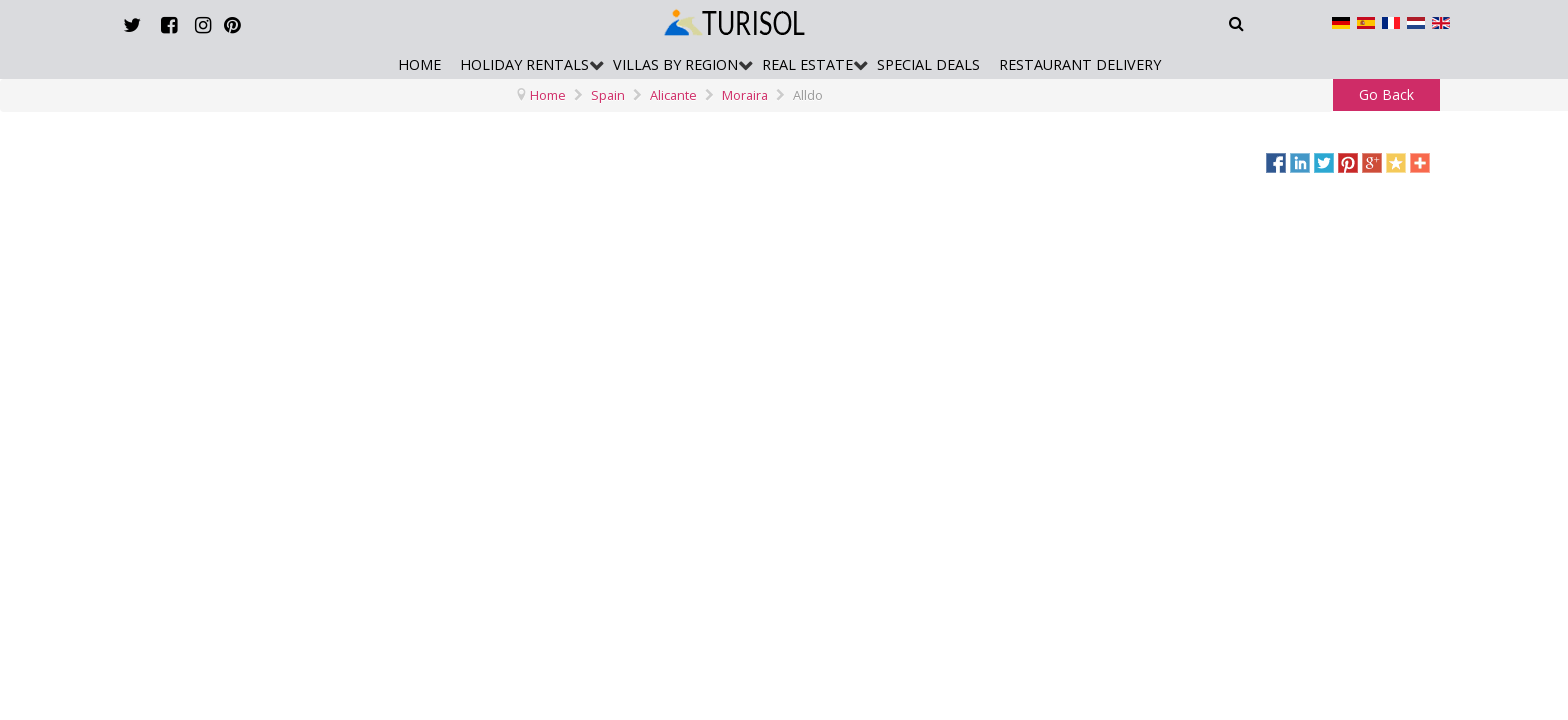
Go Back (1386, 94)
